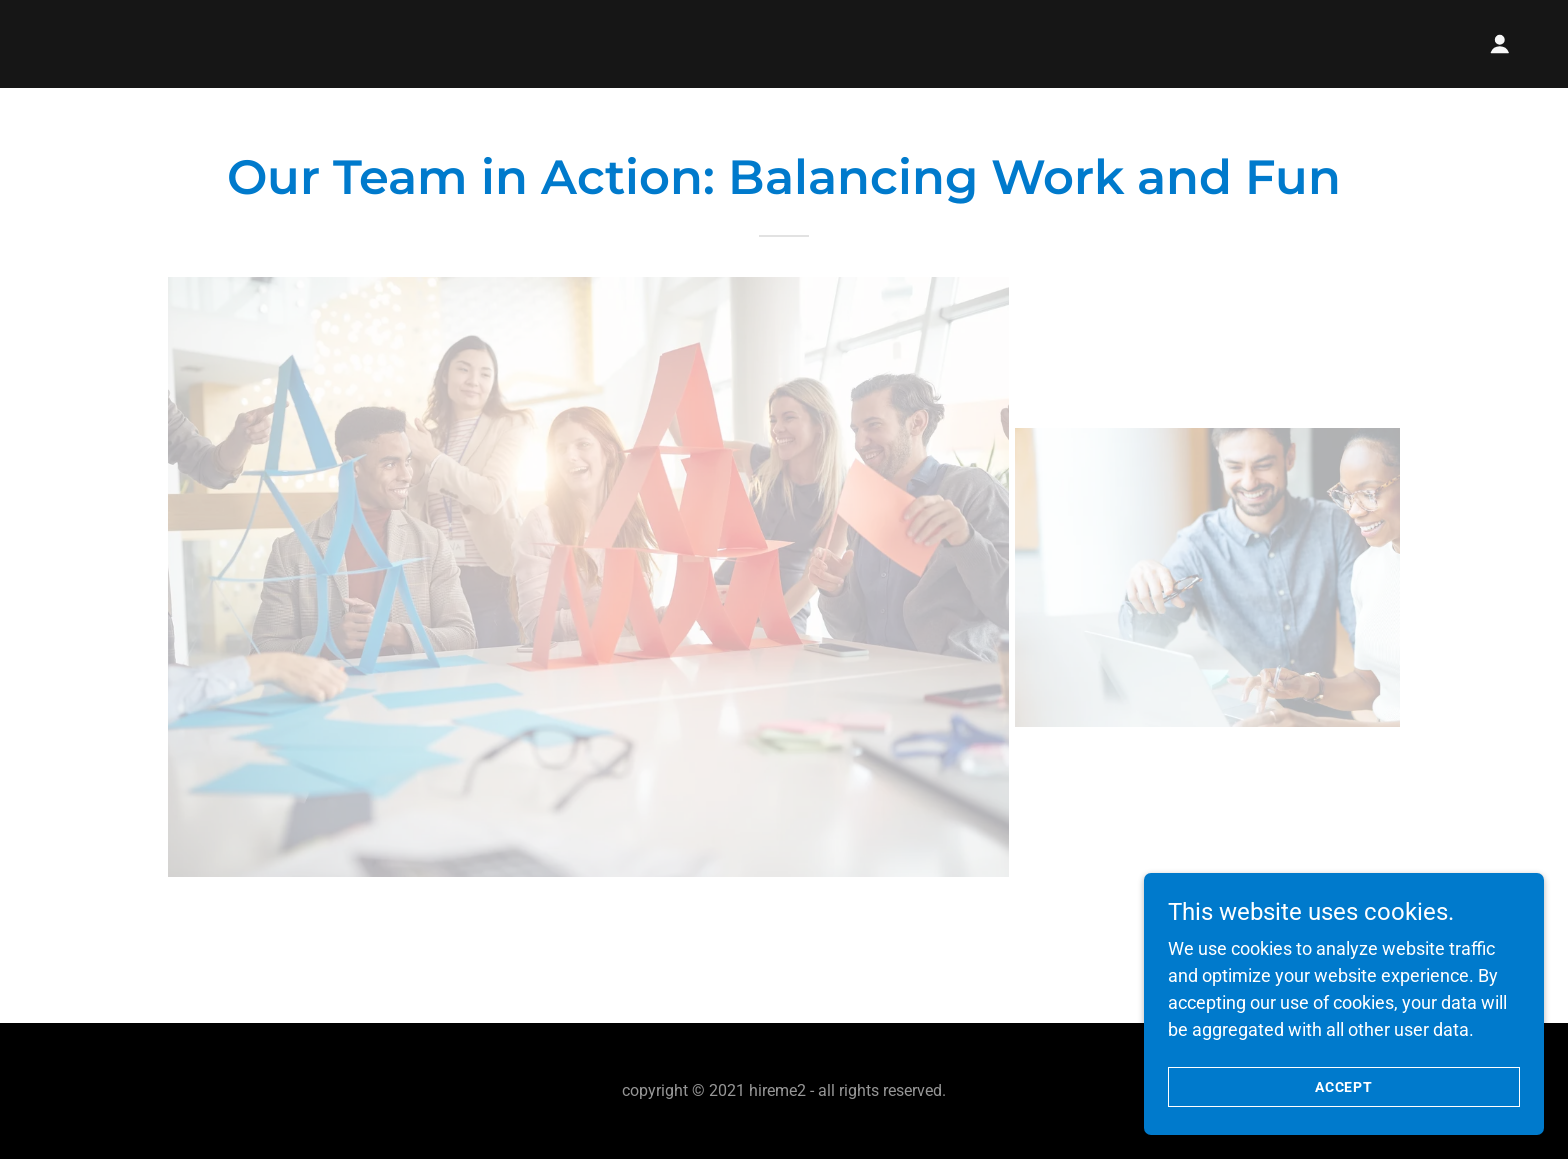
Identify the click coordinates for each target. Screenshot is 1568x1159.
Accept (1344, 1087)
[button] (1500, 44)
